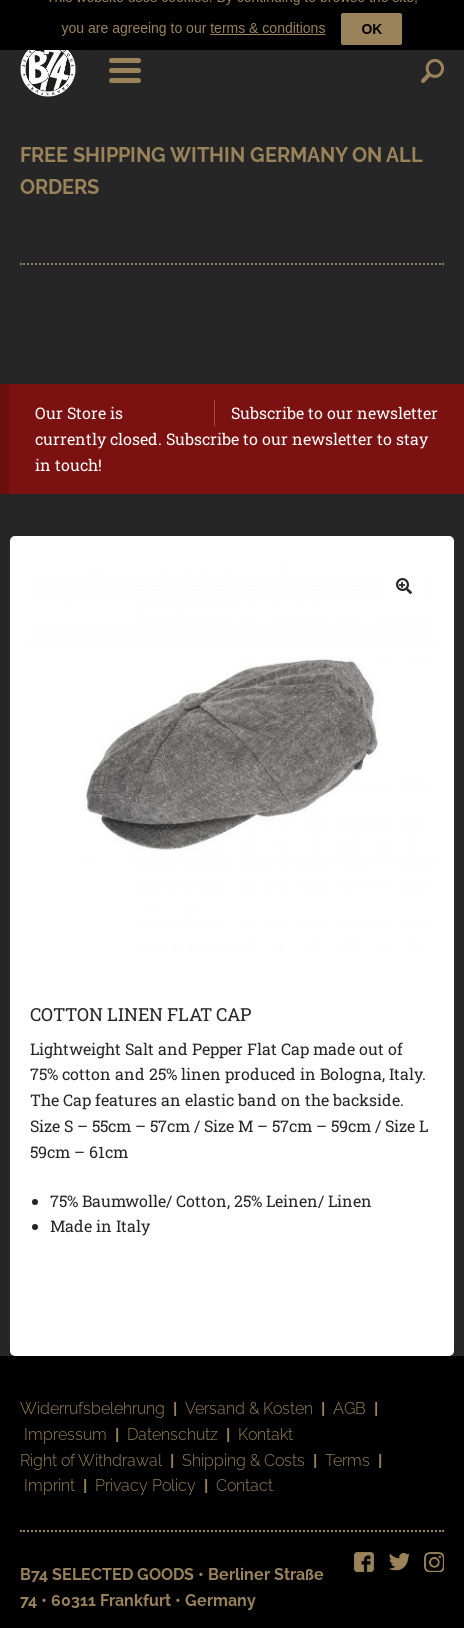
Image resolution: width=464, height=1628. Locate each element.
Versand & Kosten (249, 1396)
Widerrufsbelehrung (92, 1396)
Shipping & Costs (243, 1447)
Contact (244, 1473)
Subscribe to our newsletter (334, 400)
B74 (48, 57)
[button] (404, 574)
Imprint (49, 1473)
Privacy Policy (145, 1473)
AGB (349, 1396)
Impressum (65, 1421)
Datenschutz (172, 1421)
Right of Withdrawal (91, 1447)
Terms (347, 1447)
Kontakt (265, 1421)
